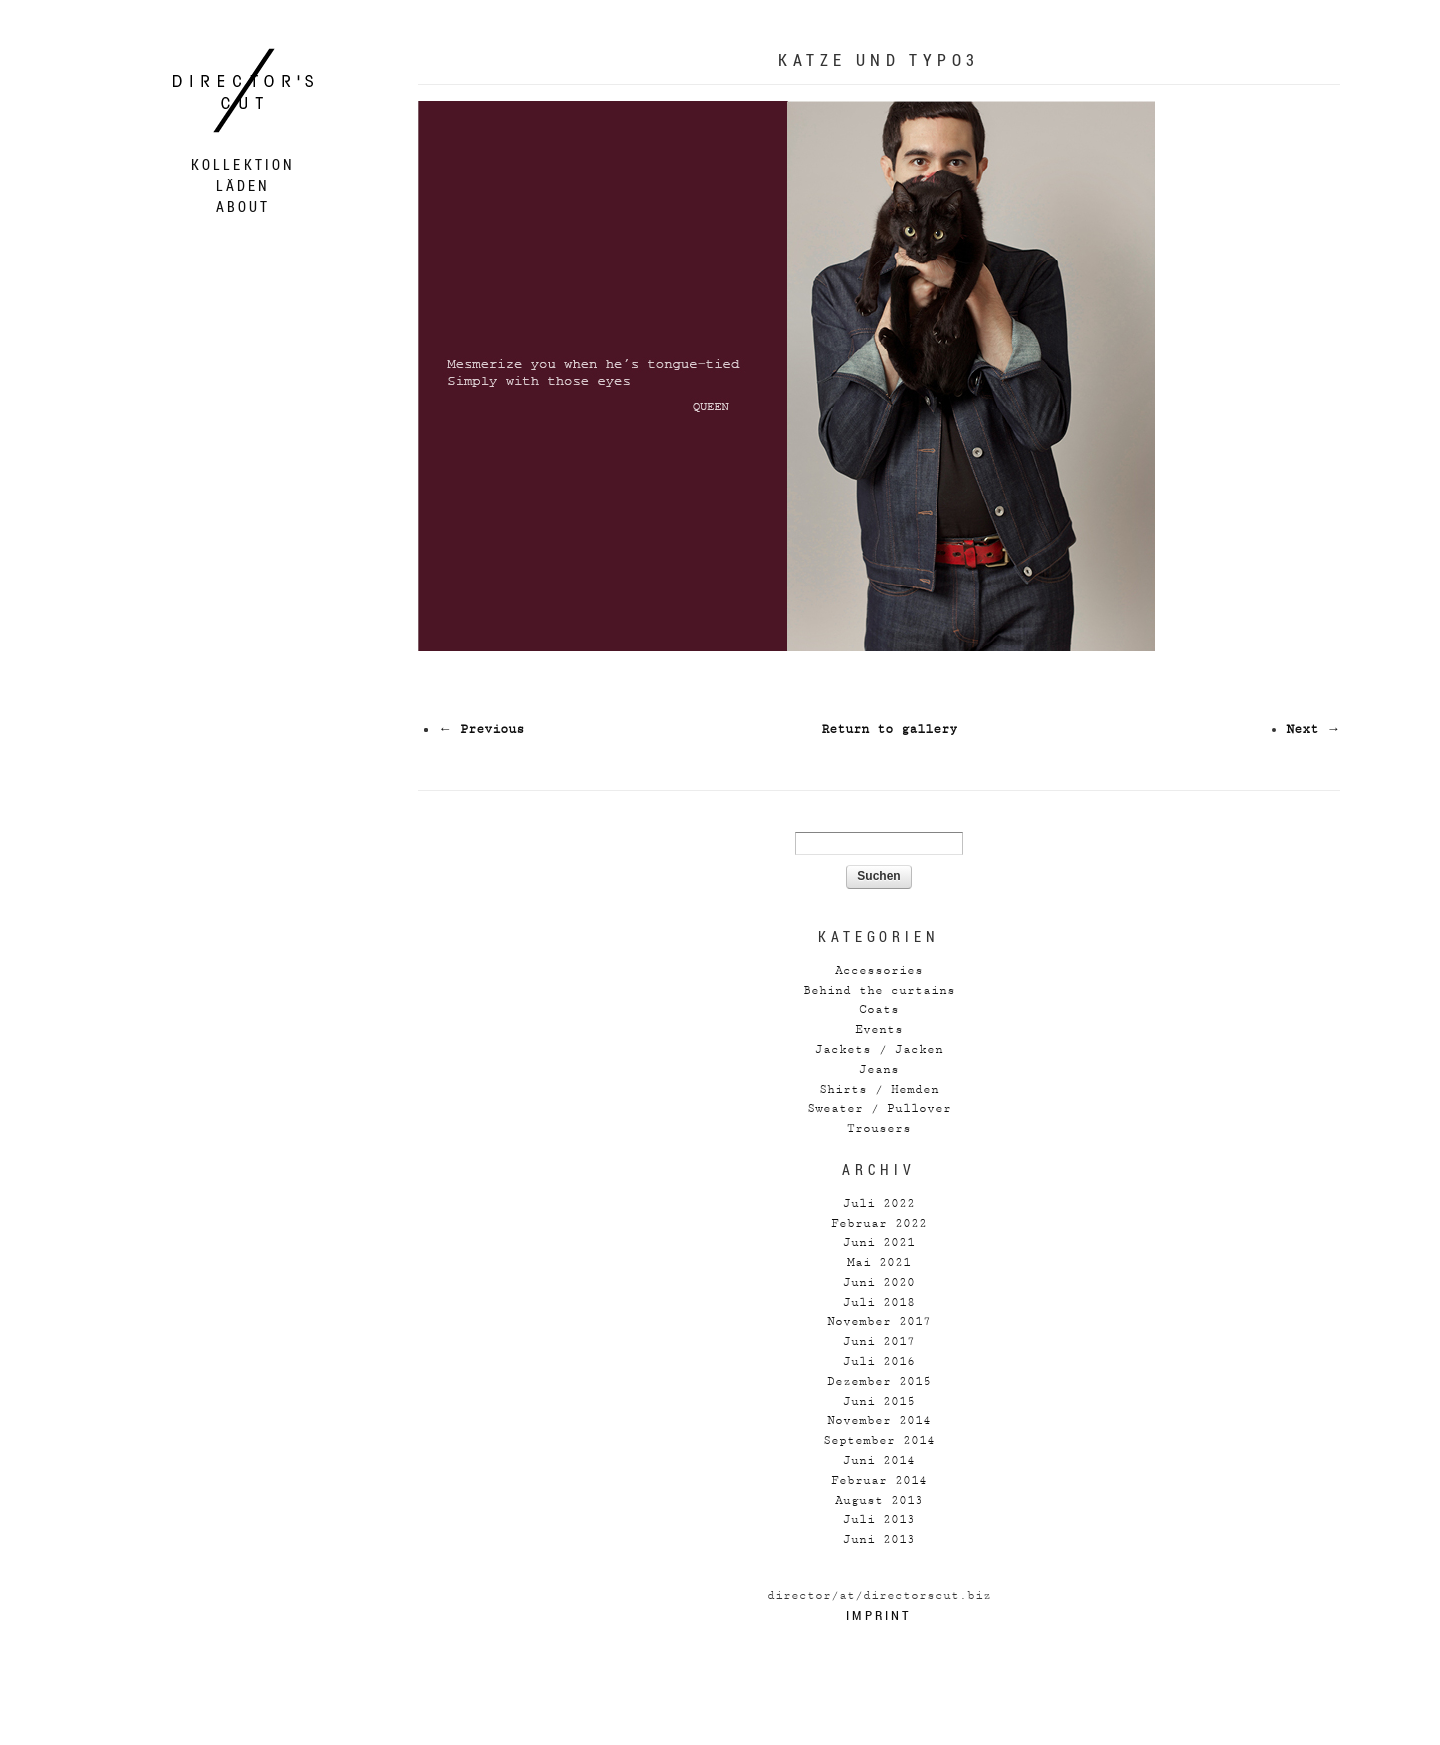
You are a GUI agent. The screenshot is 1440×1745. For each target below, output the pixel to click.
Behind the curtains (879, 990)
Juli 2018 (879, 1302)
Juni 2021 (879, 1242)
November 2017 (879, 1321)
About (243, 206)
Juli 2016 (879, 1361)
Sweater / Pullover (879, 1108)
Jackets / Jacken (879, 1049)
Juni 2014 (879, 1460)
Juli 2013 (879, 1519)
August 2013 (879, 1500)
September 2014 (879, 1440)
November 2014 (879, 1420)
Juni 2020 (879, 1282)
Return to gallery (889, 729)
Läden (243, 185)
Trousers (879, 1128)
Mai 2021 (879, 1262)
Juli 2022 (879, 1203)
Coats (879, 1009)
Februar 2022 (879, 1223)
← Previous (481, 729)
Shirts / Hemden (879, 1089)
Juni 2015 (879, 1401)
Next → (1313, 729)
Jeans (879, 1069)
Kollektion (243, 164)
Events (879, 1029)
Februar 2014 (879, 1480)
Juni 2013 (879, 1539)
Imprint (878, 1615)
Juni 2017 (879, 1341)
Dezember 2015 (879, 1381)
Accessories (879, 970)
